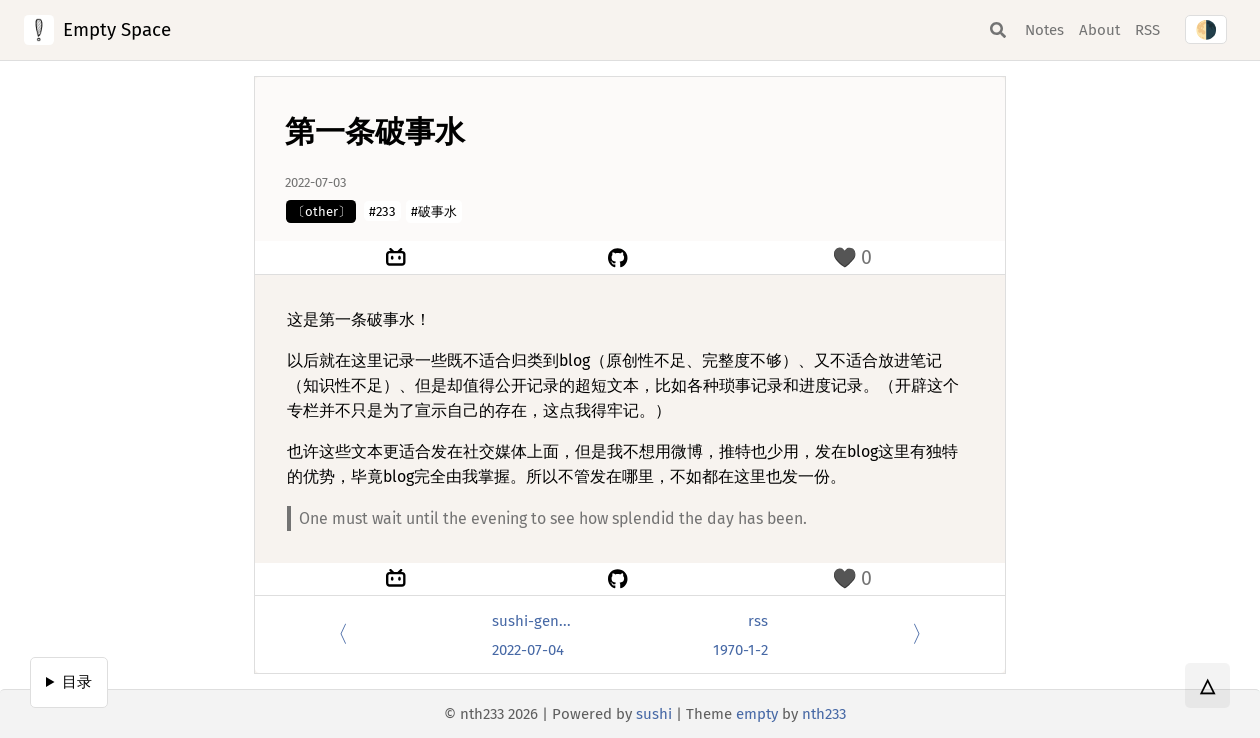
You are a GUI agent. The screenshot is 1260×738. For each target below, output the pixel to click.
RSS (1147, 30)
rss (758, 621)
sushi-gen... (531, 621)
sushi (654, 714)
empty (757, 714)
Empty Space (117, 29)
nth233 (824, 714)
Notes (1044, 30)
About (1099, 30)
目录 (77, 682)
